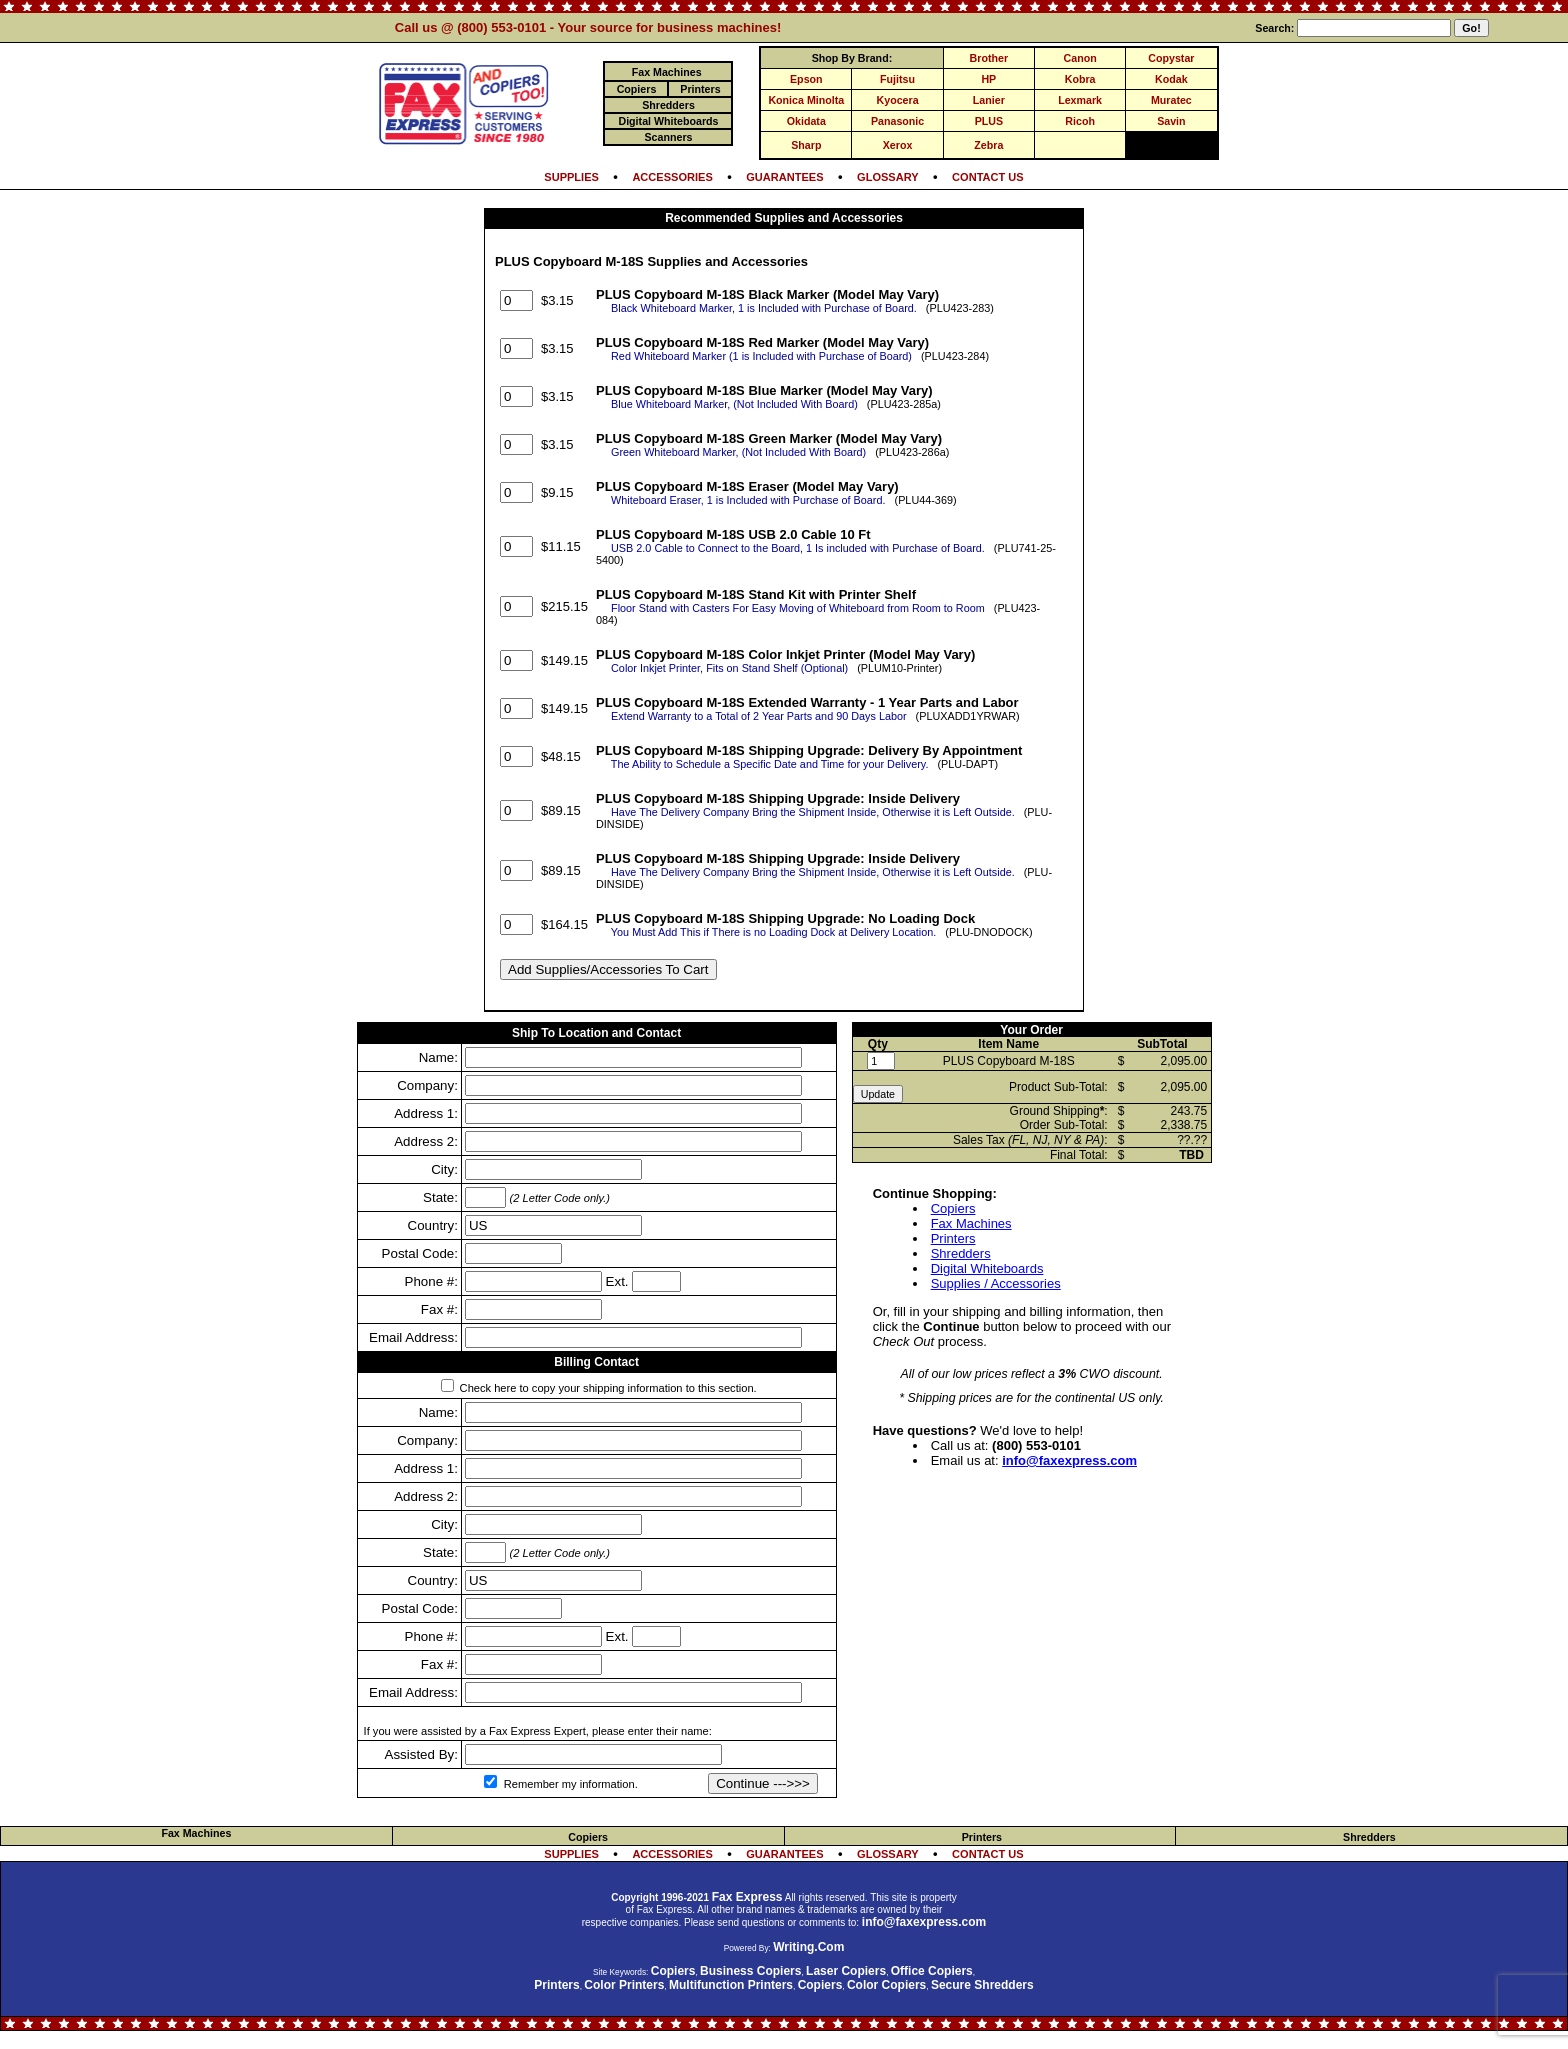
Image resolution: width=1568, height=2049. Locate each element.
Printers (953, 1238)
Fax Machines (971, 1223)
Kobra (1080, 79)
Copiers (953, 1208)
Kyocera (898, 100)
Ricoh (1080, 121)
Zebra (988, 145)
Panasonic (897, 121)
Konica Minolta (806, 100)
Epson (806, 79)
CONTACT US (988, 177)
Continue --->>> (763, 1783)
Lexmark (1080, 100)
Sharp (806, 145)
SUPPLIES (571, 177)
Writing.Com (808, 1947)
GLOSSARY (888, 177)
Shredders (961, 1253)
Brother (989, 58)
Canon (1080, 58)
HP (988, 79)
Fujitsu (897, 79)
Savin (1171, 121)
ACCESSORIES (672, 177)
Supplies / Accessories (996, 1283)
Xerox (898, 145)
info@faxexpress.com (1069, 1460)
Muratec (1171, 100)
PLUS (989, 121)
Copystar (1171, 58)
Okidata (806, 121)
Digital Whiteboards (987, 1268)
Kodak (1171, 79)
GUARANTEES (784, 177)
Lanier (989, 100)
